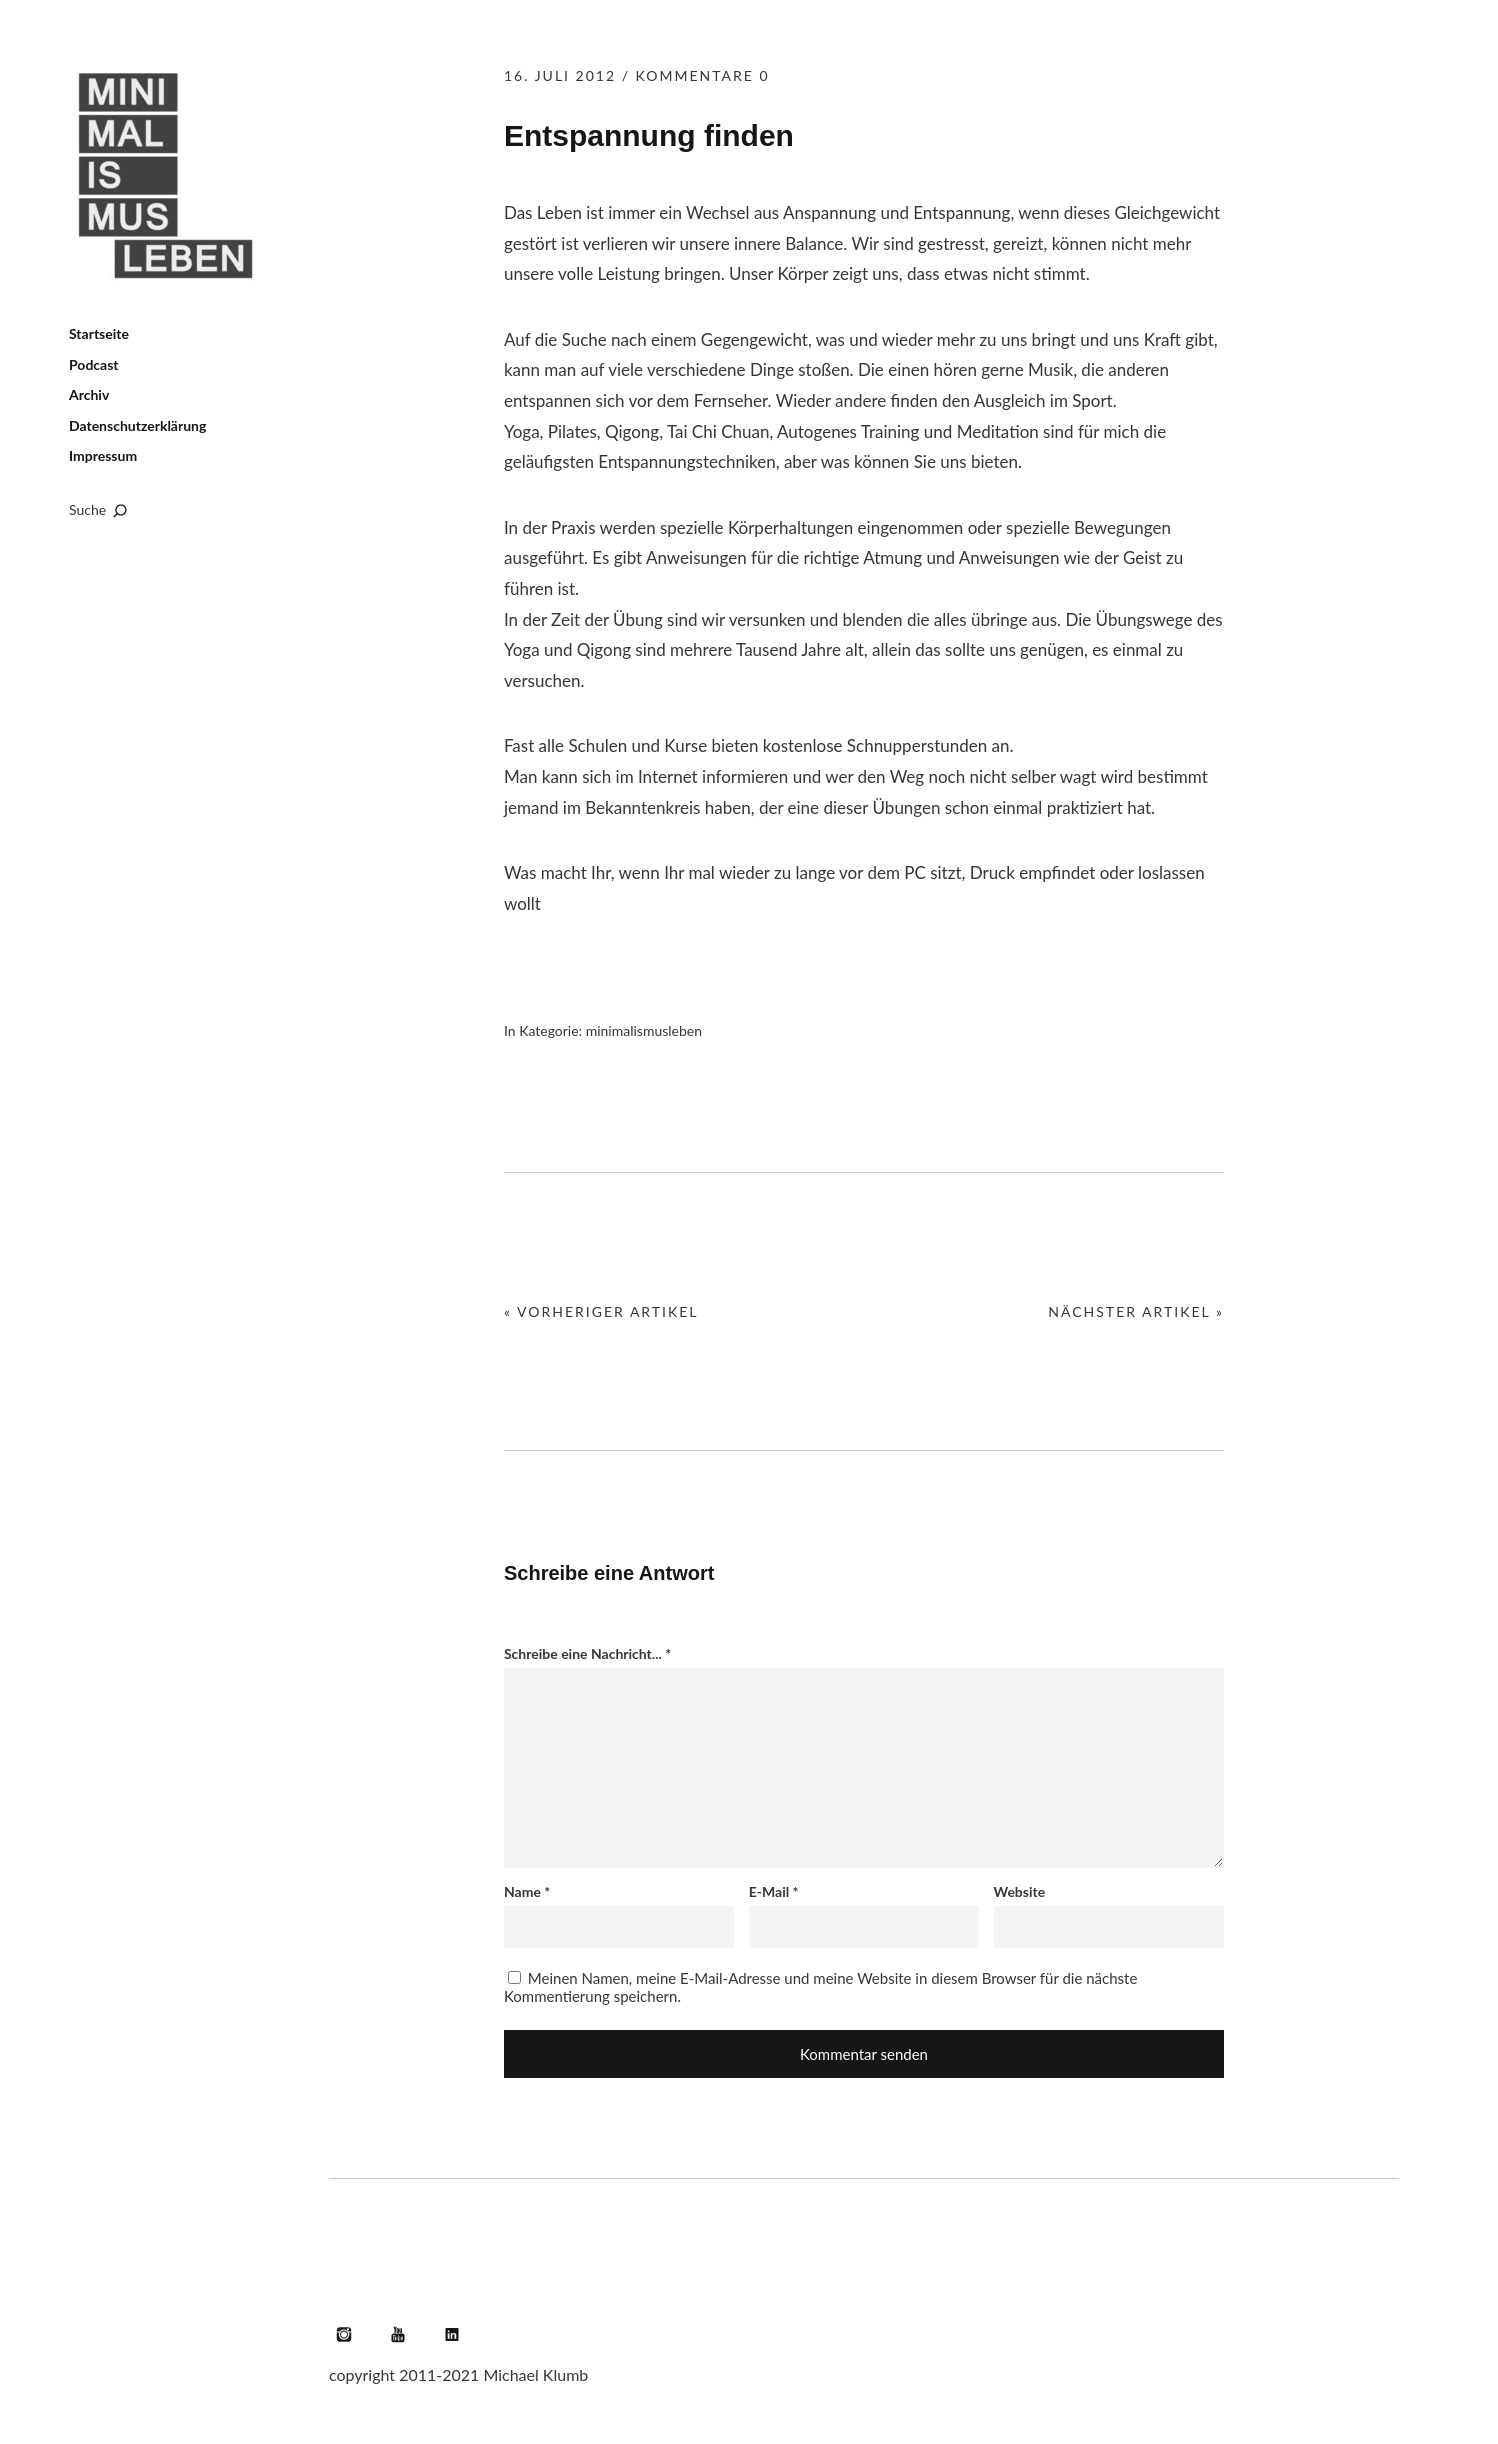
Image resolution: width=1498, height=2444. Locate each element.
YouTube (398, 2334)
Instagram (344, 2334)
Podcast (94, 364)
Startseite (99, 333)
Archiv (89, 394)
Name (527, 1891)
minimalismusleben (644, 1030)
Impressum (103, 455)
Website (1020, 1891)
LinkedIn (452, 2334)
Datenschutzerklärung (137, 425)
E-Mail (774, 1891)
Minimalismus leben (169, 176)
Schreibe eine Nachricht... (587, 1653)
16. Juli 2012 (560, 75)
